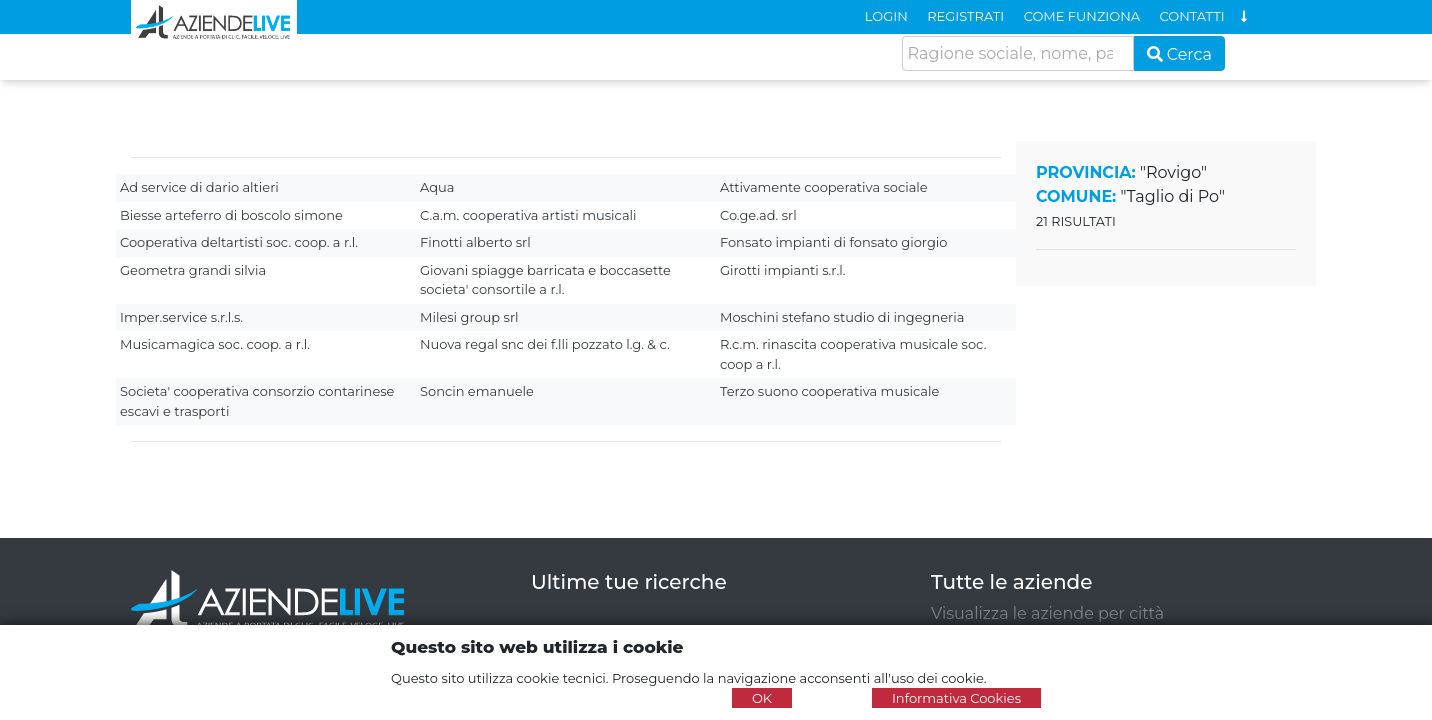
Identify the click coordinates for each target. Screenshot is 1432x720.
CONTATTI (1192, 16)
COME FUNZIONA (1082, 16)
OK (762, 698)
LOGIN (886, 16)
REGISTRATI (965, 16)
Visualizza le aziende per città (1047, 613)
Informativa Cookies (956, 698)
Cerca (1180, 54)
